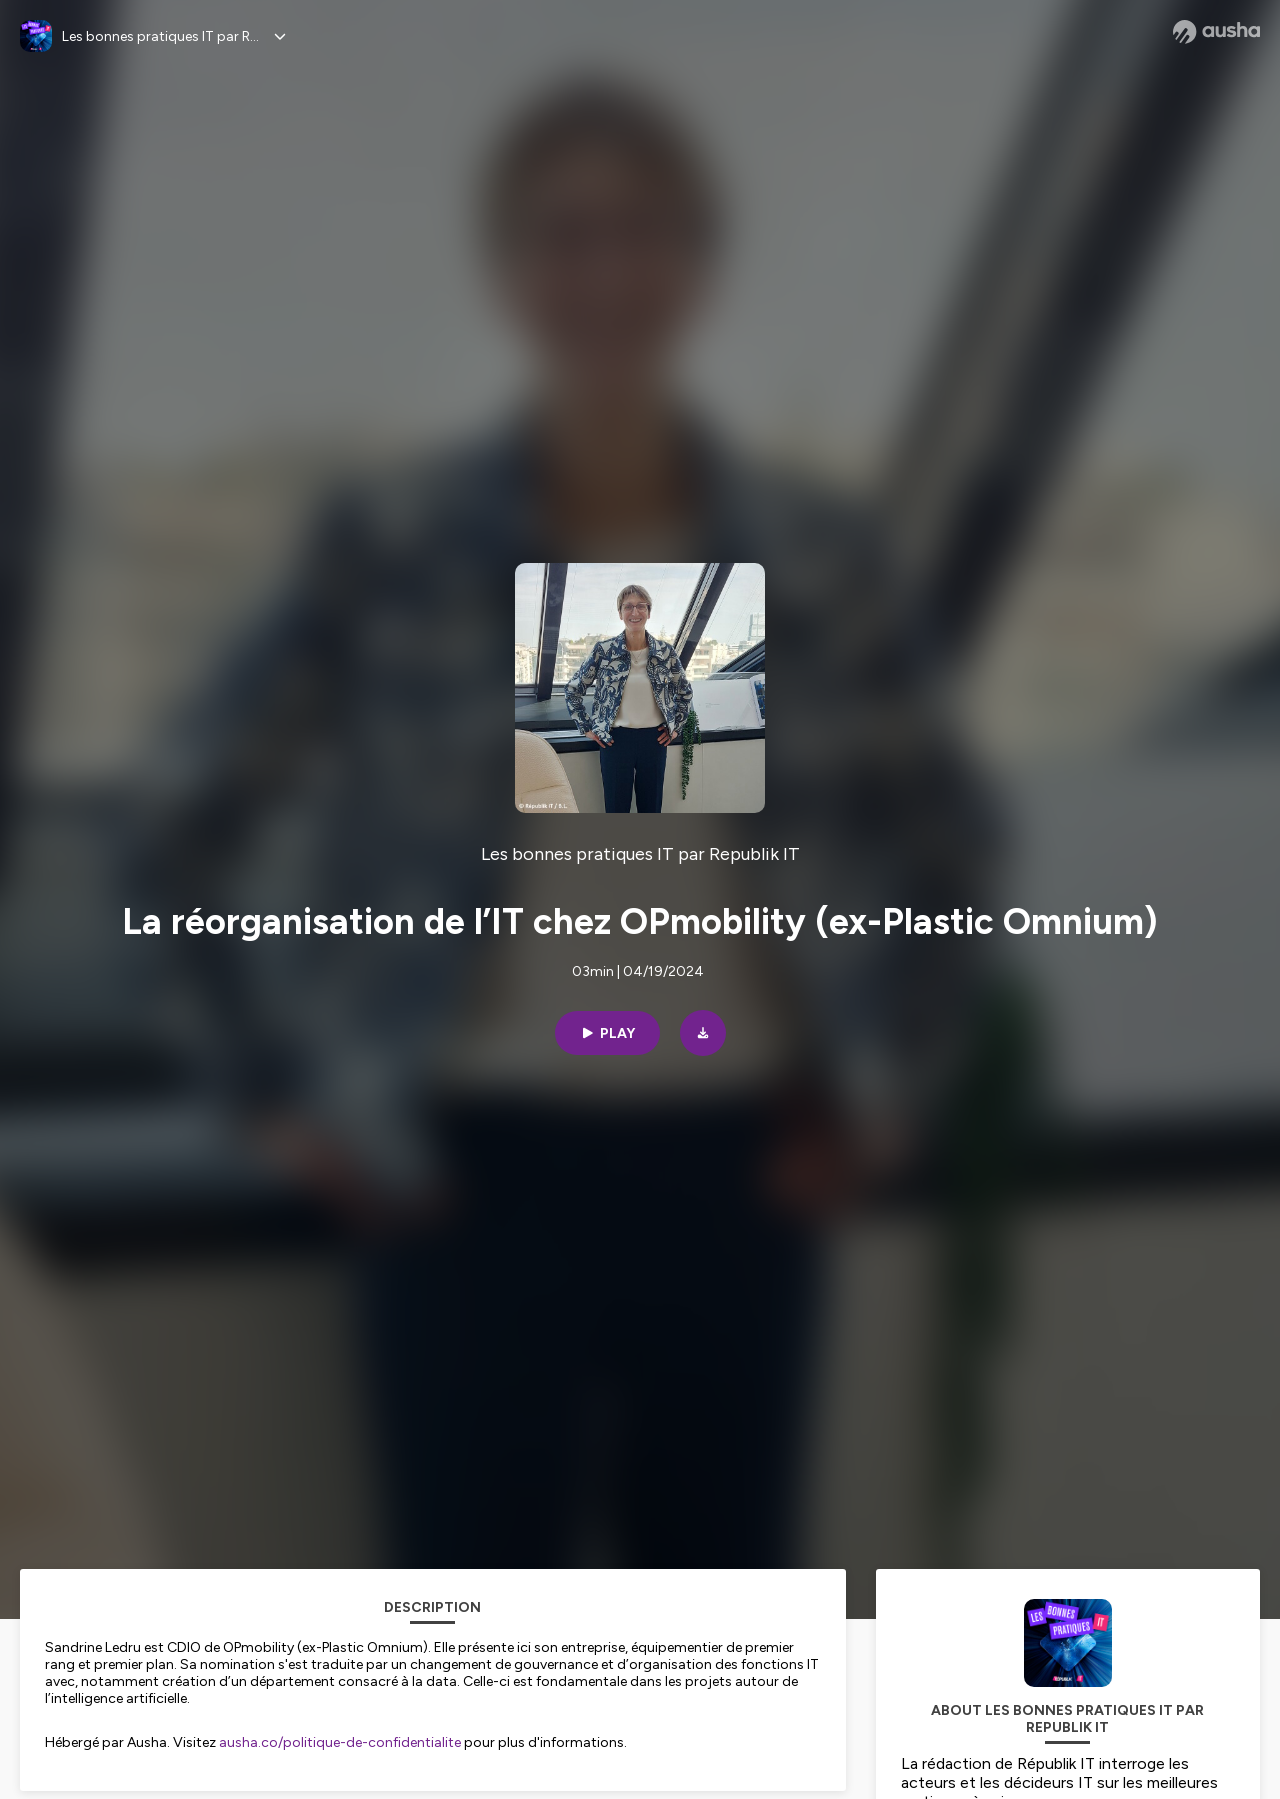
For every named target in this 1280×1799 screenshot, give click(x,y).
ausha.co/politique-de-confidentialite (340, 1742)
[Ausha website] (1216, 32)
